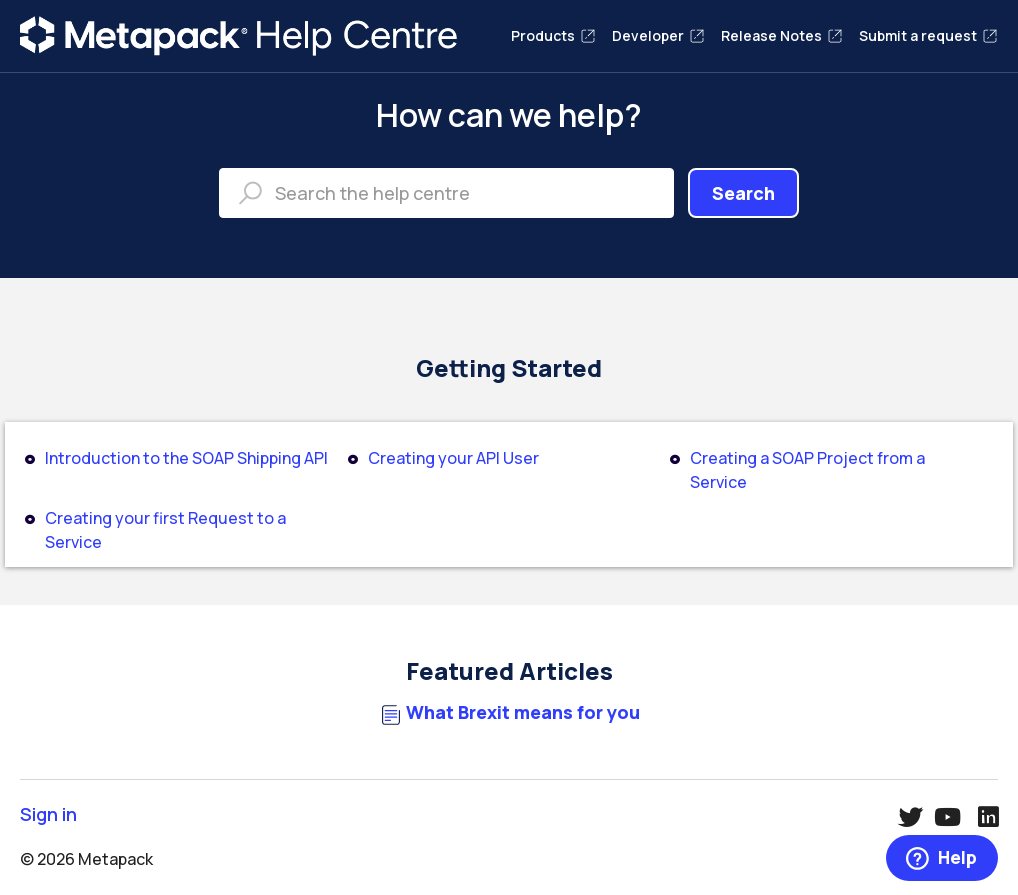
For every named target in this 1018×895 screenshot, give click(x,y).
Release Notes (782, 35)
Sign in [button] (48, 814)
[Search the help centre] (446, 193)
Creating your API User (453, 458)
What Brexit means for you (523, 712)
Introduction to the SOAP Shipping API (186, 458)
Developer (658, 35)
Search (743, 193)
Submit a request (928, 35)
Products (553, 35)
